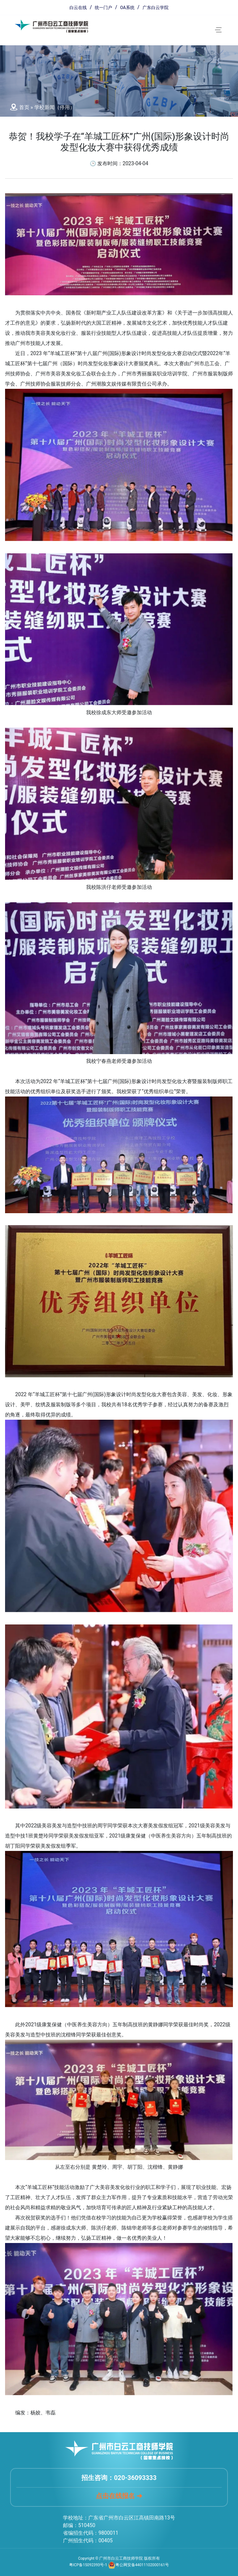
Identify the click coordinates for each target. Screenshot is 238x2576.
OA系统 (127, 7)
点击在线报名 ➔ (119, 2496)
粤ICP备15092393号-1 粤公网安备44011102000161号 (119, 2565)
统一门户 (103, 7)
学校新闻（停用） (54, 107)
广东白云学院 (156, 7)
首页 (24, 107)
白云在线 (78, 7)
